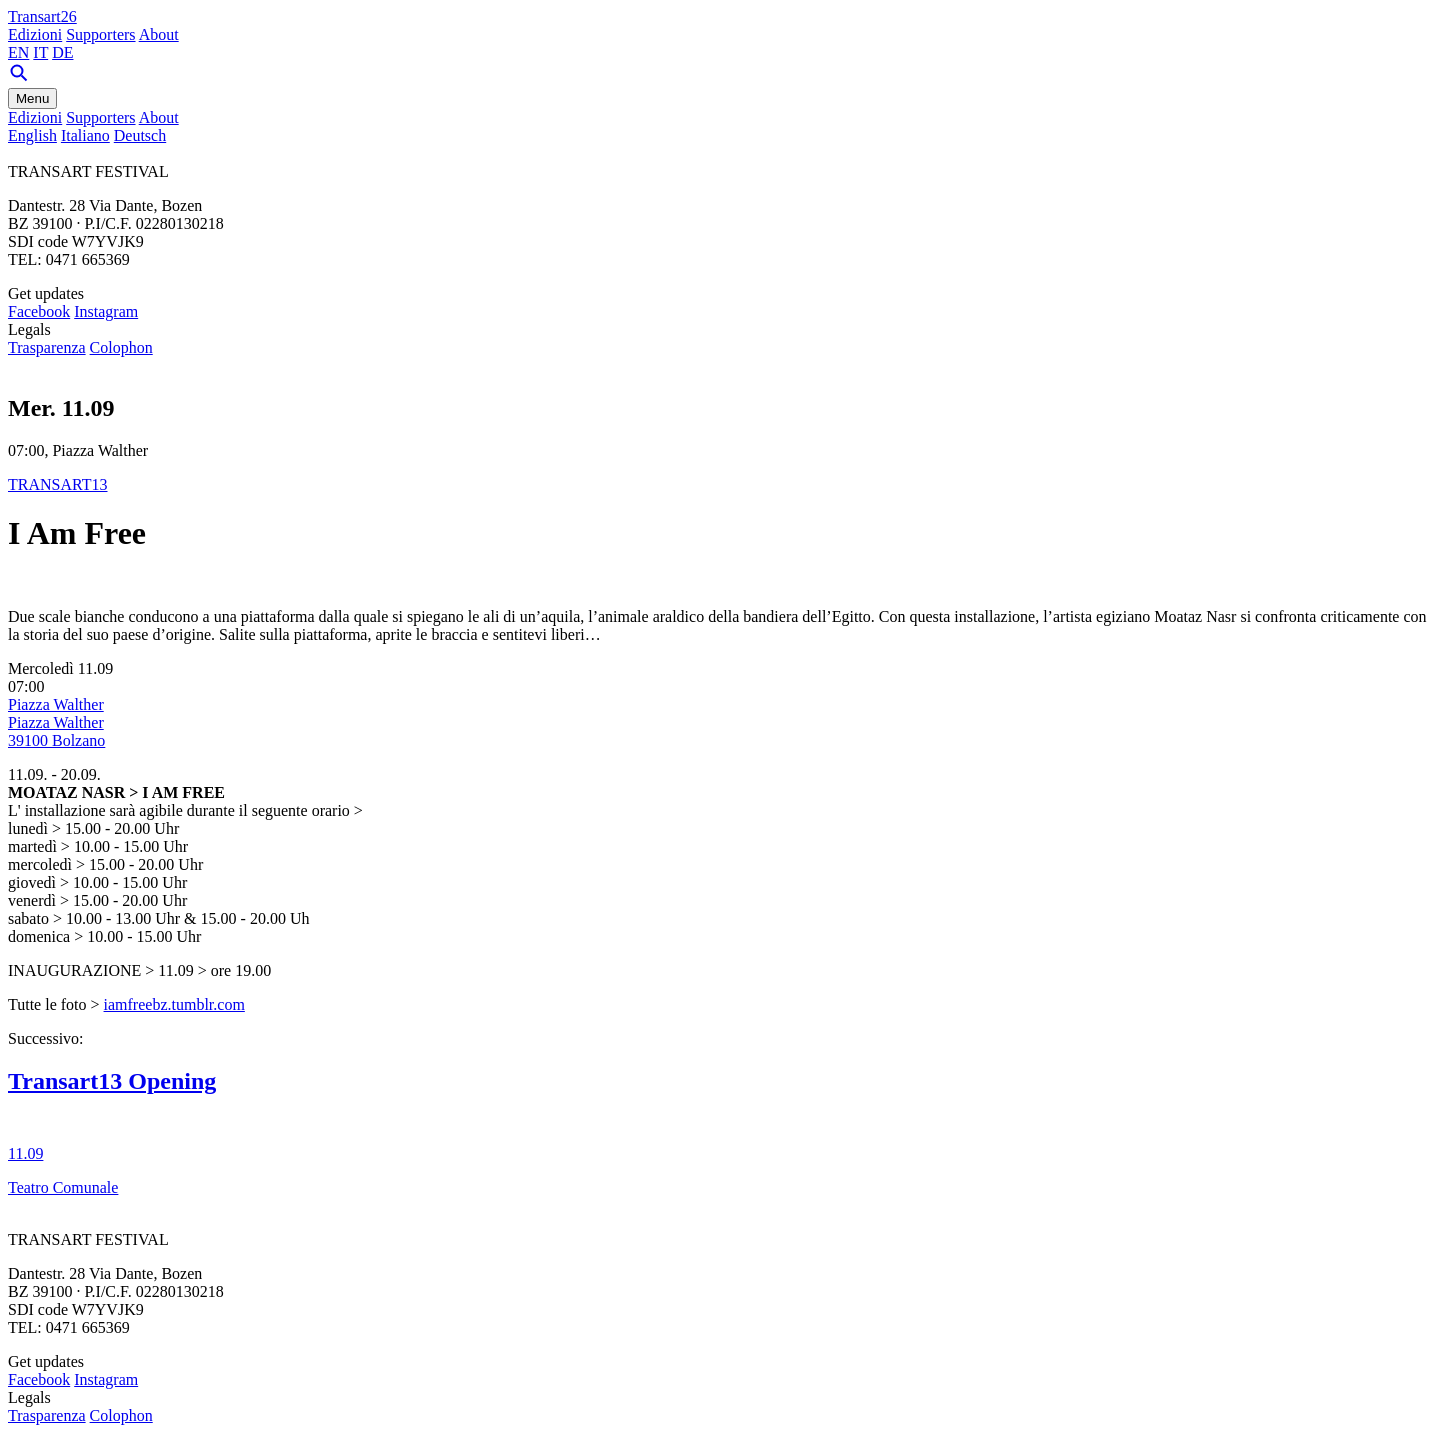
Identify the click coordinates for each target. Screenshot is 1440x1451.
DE (62, 52)
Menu (32, 98)
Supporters (100, 34)
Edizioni (35, 34)
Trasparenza (47, 347)
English (32, 135)
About (159, 34)
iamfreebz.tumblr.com (174, 1004)
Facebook (39, 311)
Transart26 (42, 16)
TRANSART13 (58, 484)
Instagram (106, 311)
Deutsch (140, 135)
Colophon (121, 347)
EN (18, 52)
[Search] (19, 78)
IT (40, 52)
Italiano (85, 135)
